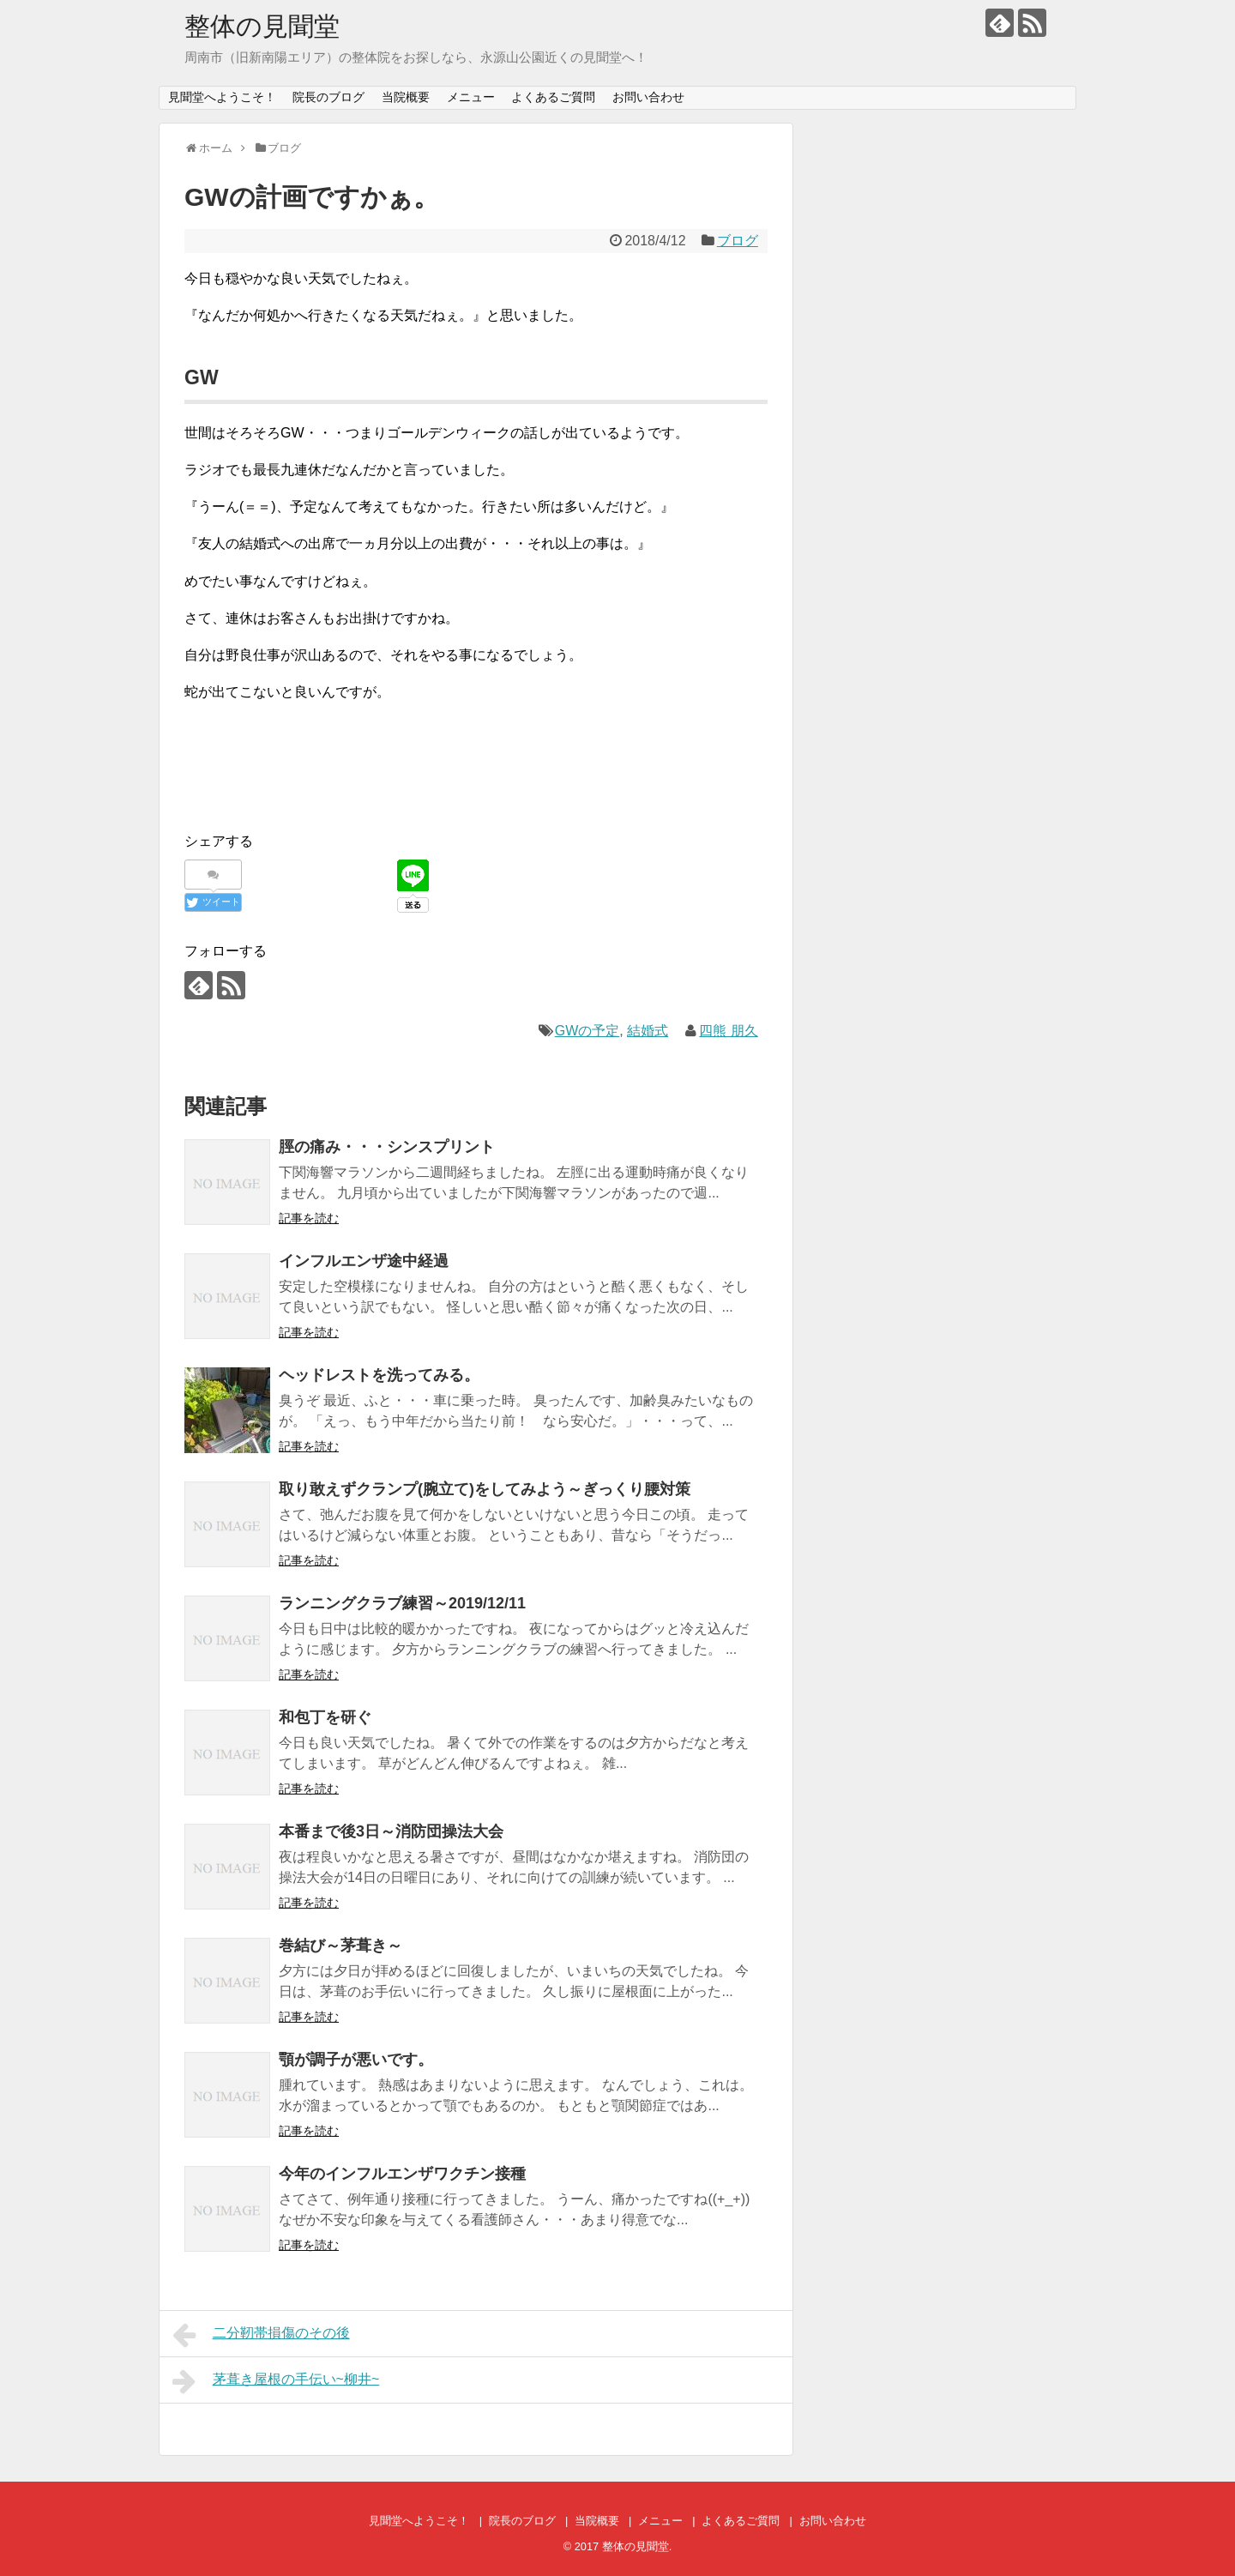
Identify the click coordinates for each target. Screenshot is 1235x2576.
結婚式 (647, 1030)
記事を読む (309, 1218)
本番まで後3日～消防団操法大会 (391, 1831)
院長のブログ (328, 97)
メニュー (471, 97)
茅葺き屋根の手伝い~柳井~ (275, 2381)
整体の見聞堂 (262, 26)
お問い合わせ (648, 97)
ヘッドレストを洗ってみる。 (379, 1375)
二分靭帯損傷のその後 (261, 2335)
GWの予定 (587, 1030)
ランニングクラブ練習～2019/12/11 (402, 1603)
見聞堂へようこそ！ (222, 97)
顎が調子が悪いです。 (356, 2059)
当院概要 (406, 97)
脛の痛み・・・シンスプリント (387, 1146)
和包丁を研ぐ (325, 1717)
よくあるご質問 (553, 97)
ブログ (737, 240)
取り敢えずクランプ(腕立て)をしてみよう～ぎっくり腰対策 (484, 1489)
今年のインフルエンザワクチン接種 (402, 2173)
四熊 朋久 (728, 1030)
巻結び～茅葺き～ (340, 1945)
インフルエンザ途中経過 (364, 1261)
